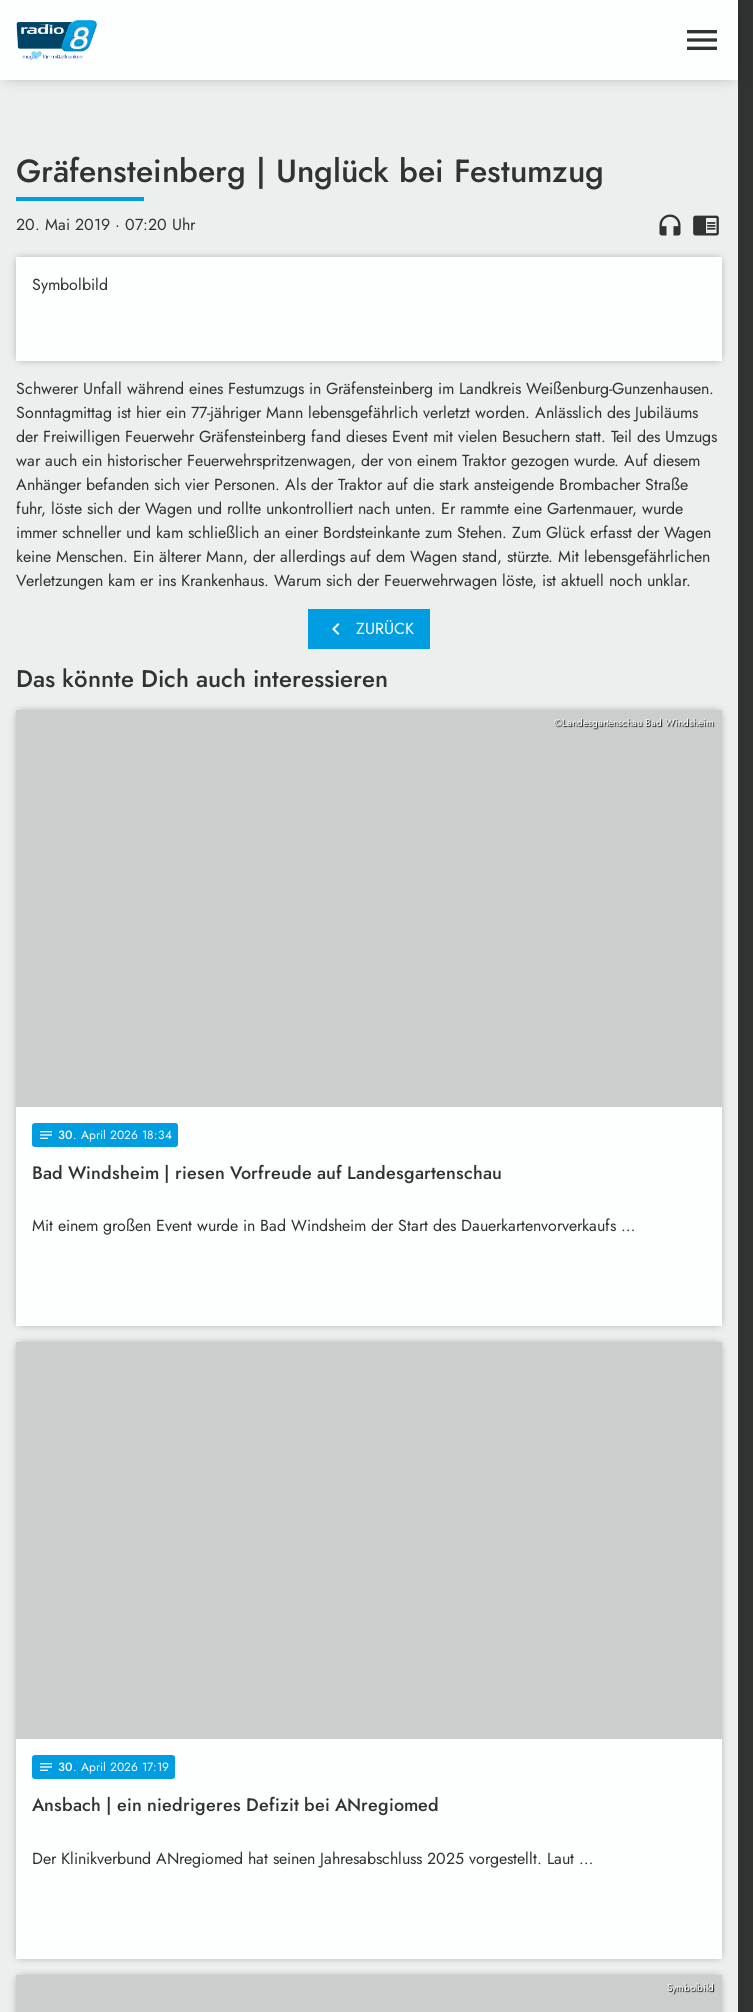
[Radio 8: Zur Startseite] (192, 40)
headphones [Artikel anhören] (670, 225)
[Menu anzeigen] (702, 40)
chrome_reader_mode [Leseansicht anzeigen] (706, 225)
